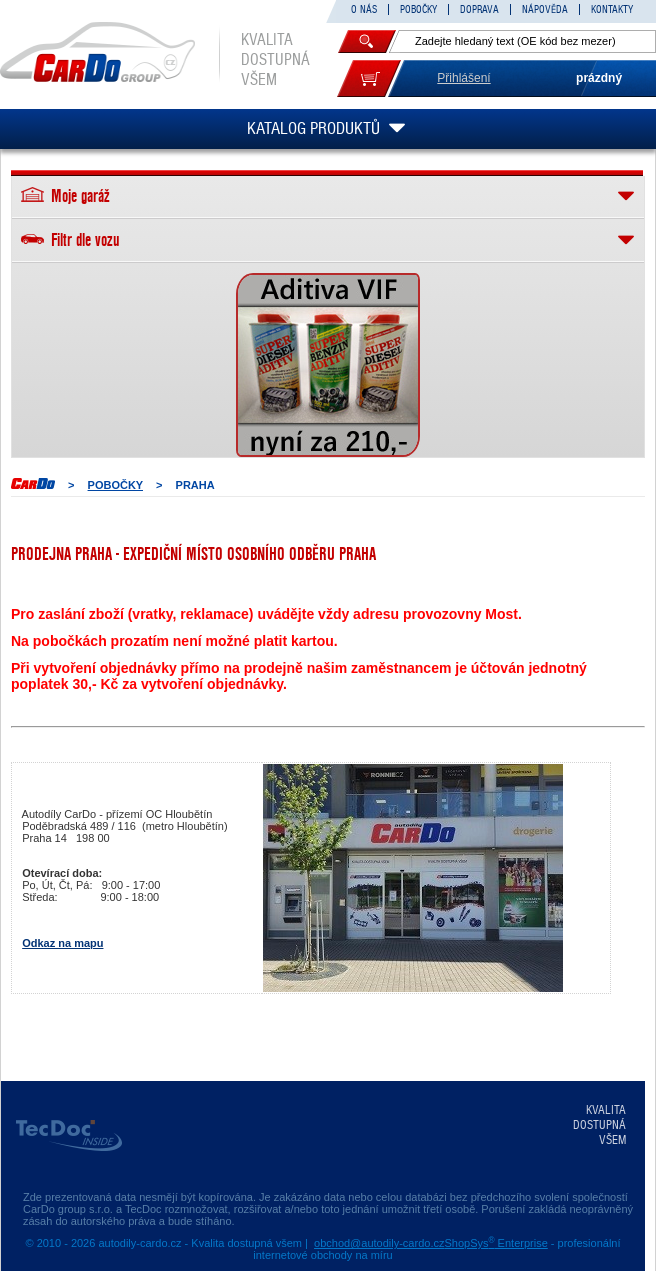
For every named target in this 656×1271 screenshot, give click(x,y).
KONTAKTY (612, 9)
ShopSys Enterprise (495, 1243)
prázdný (599, 78)
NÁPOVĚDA (545, 9)
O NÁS (364, 9)
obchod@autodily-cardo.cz (379, 1243)
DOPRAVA (479, 9)
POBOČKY (418, 9)
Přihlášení (463, 78)
